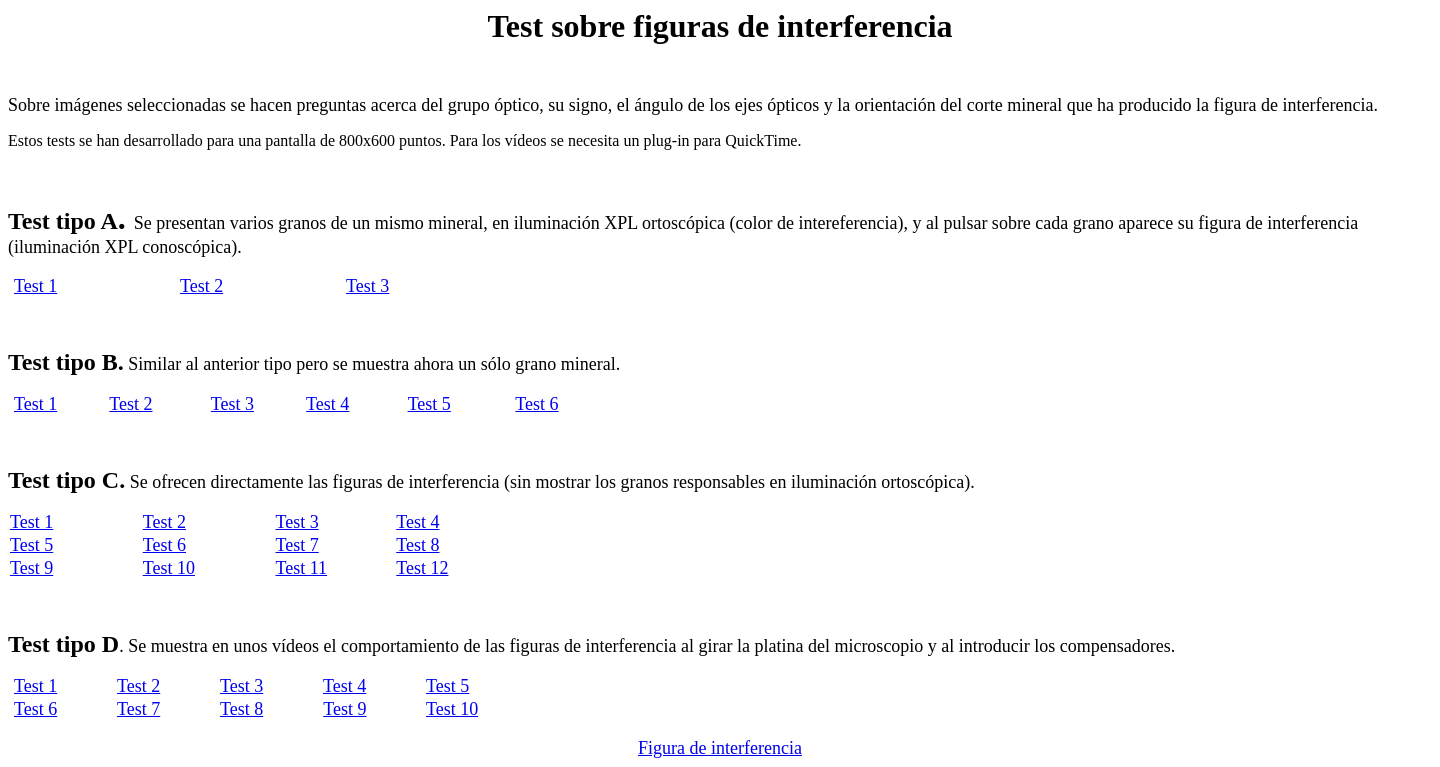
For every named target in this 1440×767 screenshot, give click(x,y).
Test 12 (422, 568)
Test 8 (417, 545)
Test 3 (367, 286)
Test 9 (31, 568)
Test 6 (536, 404)
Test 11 (302, 568)
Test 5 (429, 404)
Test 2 (201, 286)
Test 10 (169, 568)
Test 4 (327, 404)
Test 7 (297, 545)
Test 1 (35, 286)
